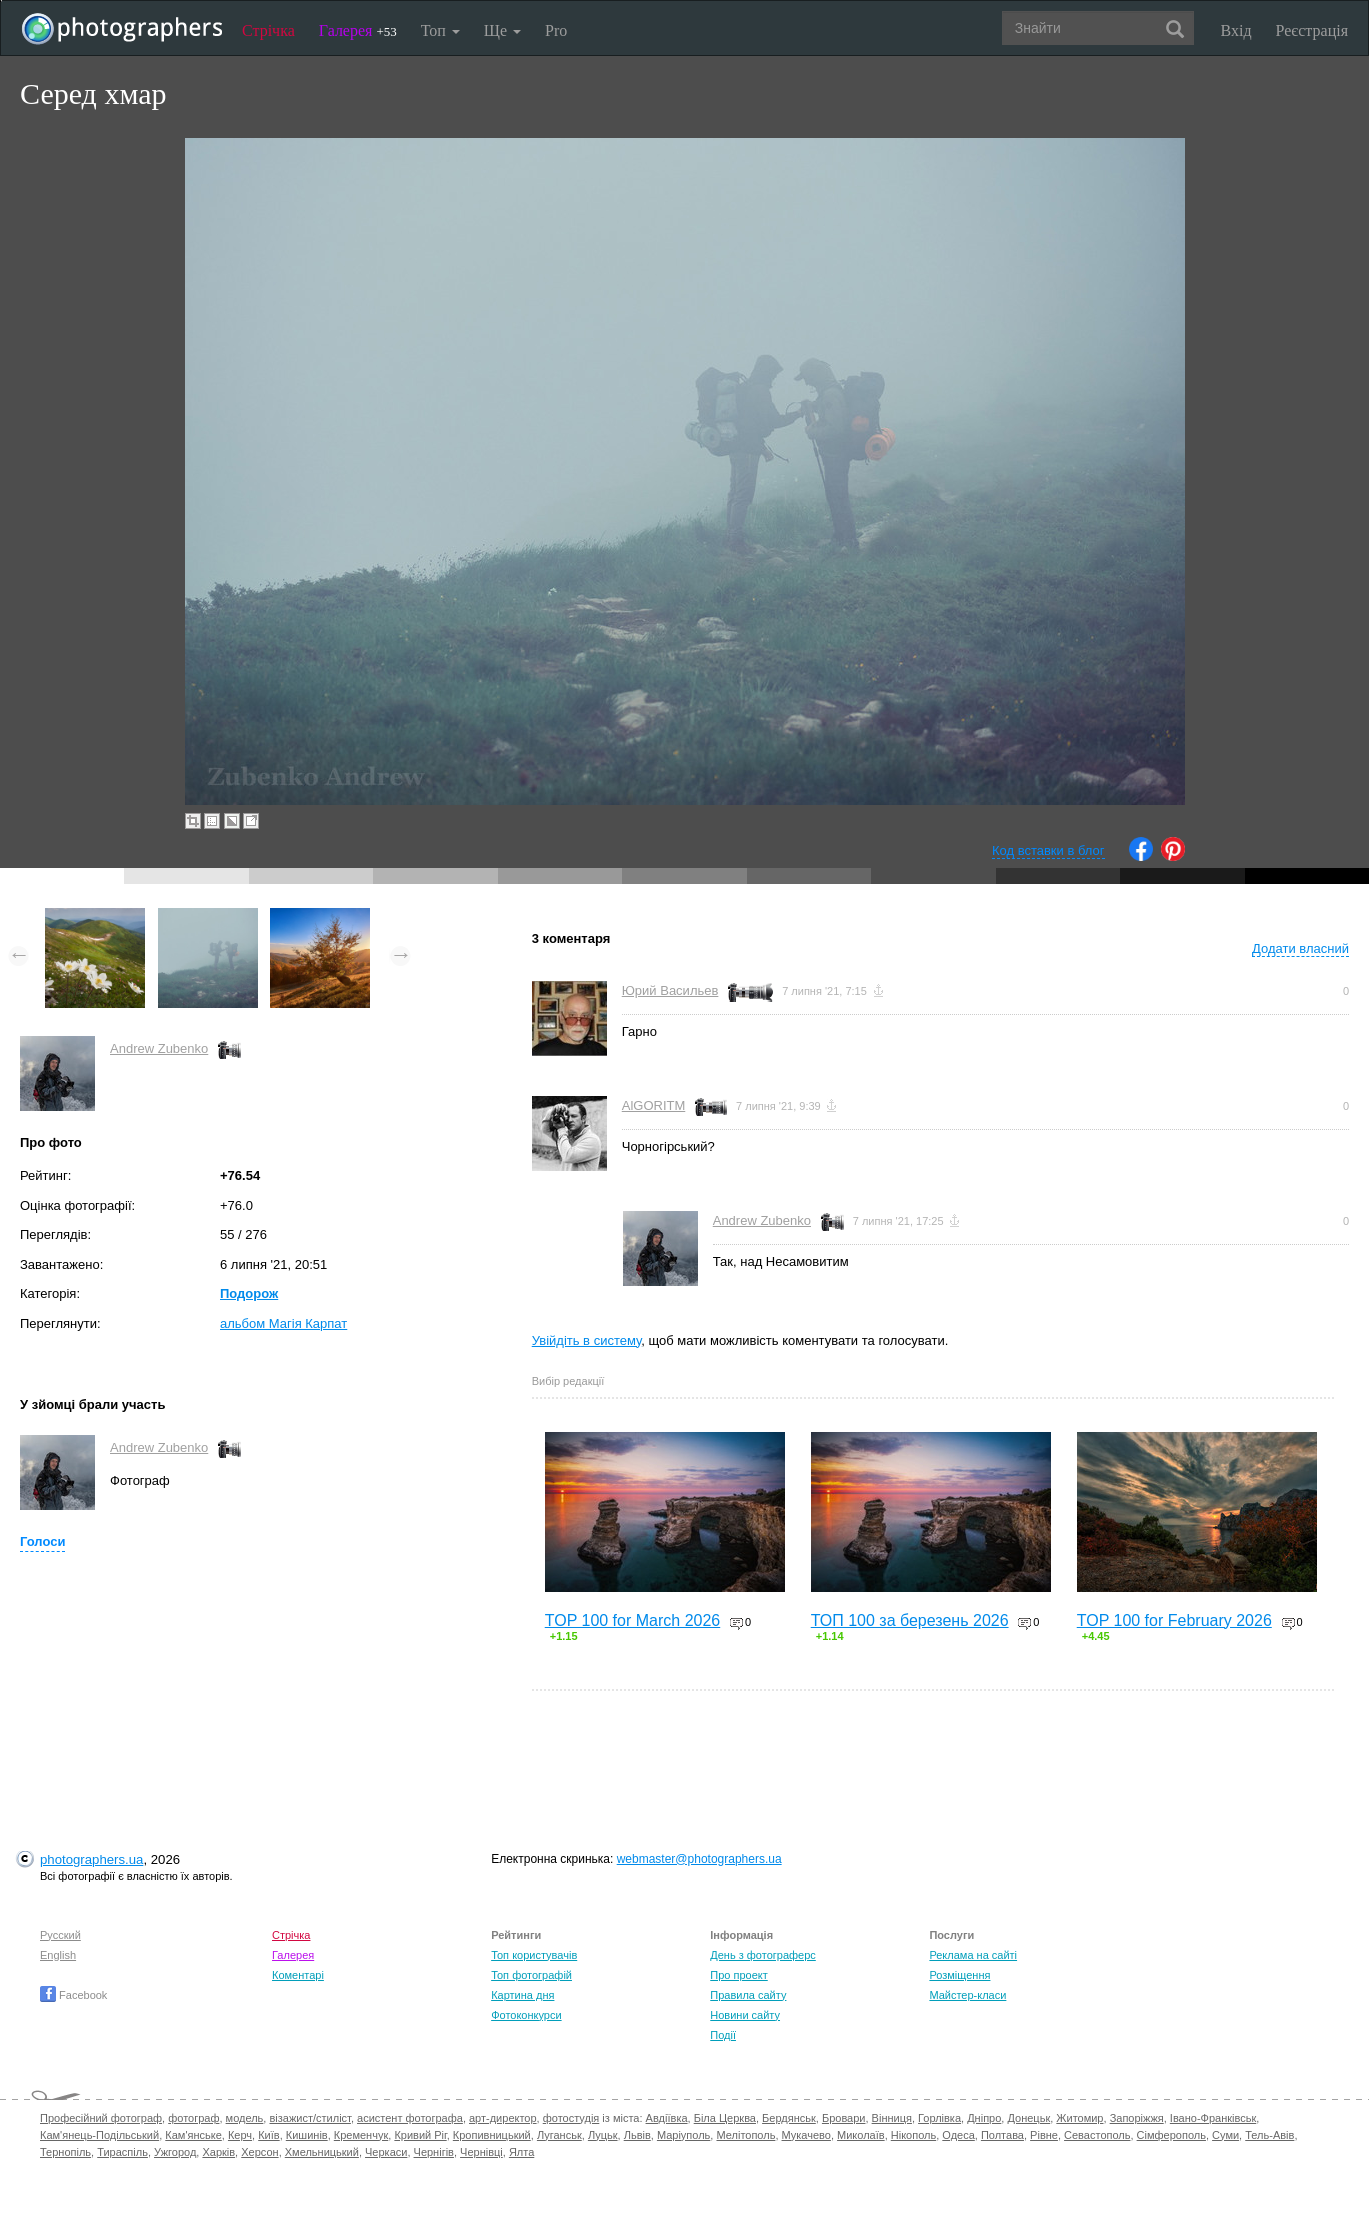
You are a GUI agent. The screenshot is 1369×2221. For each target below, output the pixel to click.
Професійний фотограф (101, 2118)
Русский (60, 1935)
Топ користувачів (534, 1955)
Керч (240, 2135)
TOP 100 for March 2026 (633, 1620)
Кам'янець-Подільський (99, 2135)
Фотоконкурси (526, 2015)
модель (245, 2118)
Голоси (42, 1541)
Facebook (73, 1995)
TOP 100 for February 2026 (1174, 1620)
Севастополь (1097, 2135)
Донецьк (1028, 2118)
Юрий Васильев (670, 990)
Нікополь (913, 2135)
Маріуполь (683, 2135)
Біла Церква (725, 2118)
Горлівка (939, 2118)
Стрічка (268, 30)
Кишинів (307, 2135)
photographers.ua (91, 1859)
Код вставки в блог (1048, 850)
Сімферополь (1171, 2135)
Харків (218, 2152)
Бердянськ (789, 2118)
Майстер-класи (967, 1995)
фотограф (193, 2118)
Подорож (249, 1293)
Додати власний (1300, 948)
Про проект (738, 1975)
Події (723, 2035)
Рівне (1044, 2135)
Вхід (1236, 30)
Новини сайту (745, 2015)
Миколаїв (861, 2135)
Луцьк (603, 2135)
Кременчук (361, 2135)
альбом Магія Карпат (283, 1323)
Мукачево (806, 2135)
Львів (637, 2135)
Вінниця (892, 2118)
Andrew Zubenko (159, 1048)
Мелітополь (745, 2135)
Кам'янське (193, 2135)
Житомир (1079, 2118)
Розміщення (959, 1975)
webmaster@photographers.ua (699, 1859)
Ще (502, 30)
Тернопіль (65, 2152)
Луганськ (559, 2135)
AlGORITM (654, 1105)
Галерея (358, 30)
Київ (268, 2135)
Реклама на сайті (973, 1955)
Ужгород (175, 2152)
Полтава (1002, 2135)
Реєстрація (1312, 30)
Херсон (259, 2152)
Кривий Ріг (420, 2135)
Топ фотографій (531, 1975)
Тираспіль (122, 2152)
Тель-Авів (1269, 2135)
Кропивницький (492, 2135)
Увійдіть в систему (587, 1340)
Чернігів (434, 2152)
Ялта (521, 2152)
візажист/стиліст (309, 2118)
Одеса (958, 2135)
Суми (1225, 2135)
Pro (556, 30)
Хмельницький (322, 2152)
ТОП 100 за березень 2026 (910, 1620)
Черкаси (386, 2152)
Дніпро (984, 2118)
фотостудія (571, 2118)
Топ (440, 30)
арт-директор (503, 2118)
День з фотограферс (763, 1955)
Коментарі (298, 1975)
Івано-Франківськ (1213, 2118)
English (58, 1955)
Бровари (844, 2118)
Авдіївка (667, 2118)
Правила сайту (748, 1995)
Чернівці (481, 2152)
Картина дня (522, 1995)
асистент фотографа (410, 2118)
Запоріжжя (1137, 2118)
